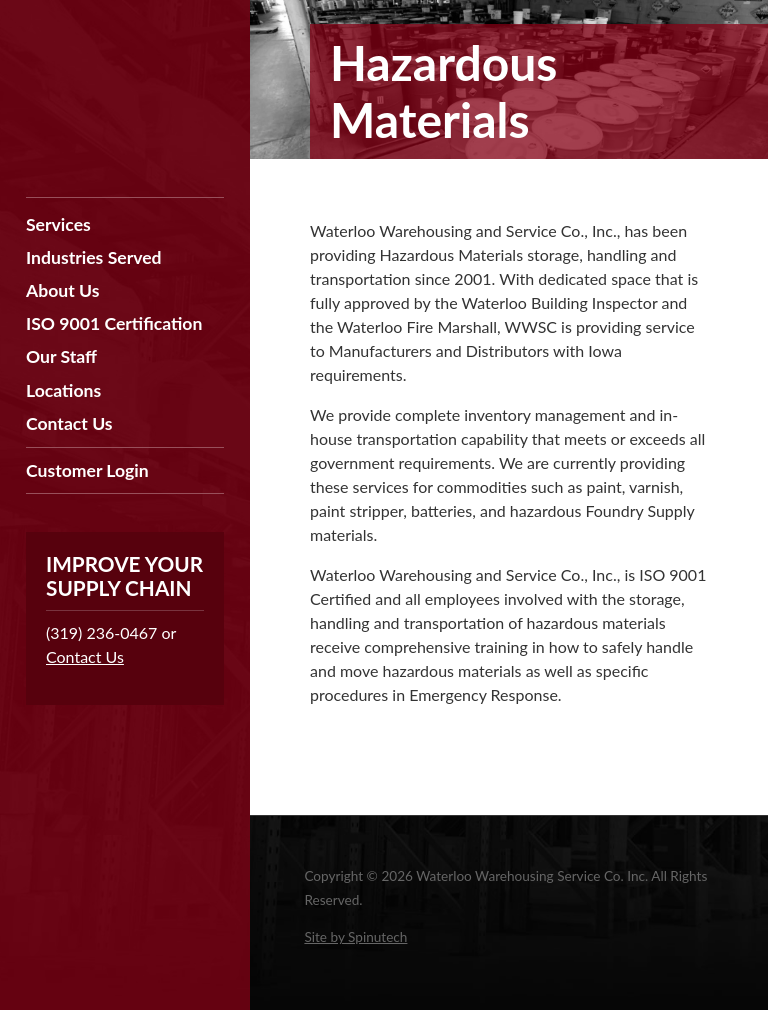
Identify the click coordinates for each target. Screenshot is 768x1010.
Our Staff (61, 356)
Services (58, 224)
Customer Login (87, 470)
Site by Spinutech (355, 937)
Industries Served (94, 257)
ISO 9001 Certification (114, 323)
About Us (62, 290)
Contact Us (69, 423)
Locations (63, 390)
